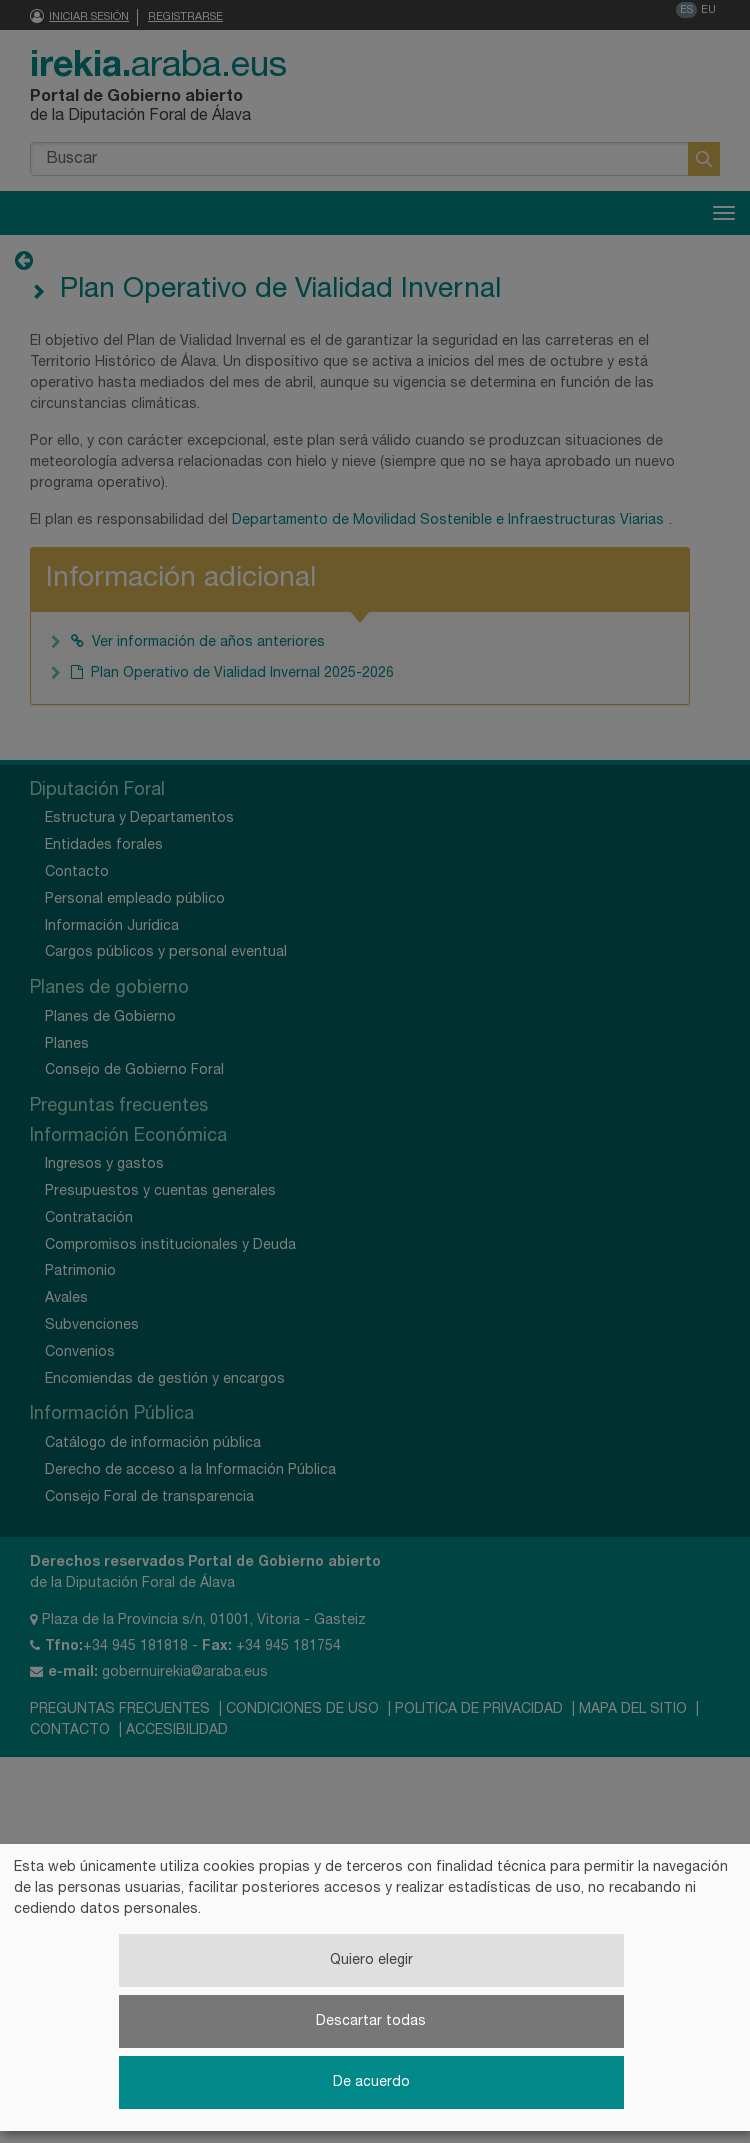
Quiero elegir (371, 1960)
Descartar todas (371, 2021)
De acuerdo (371, 2082)
